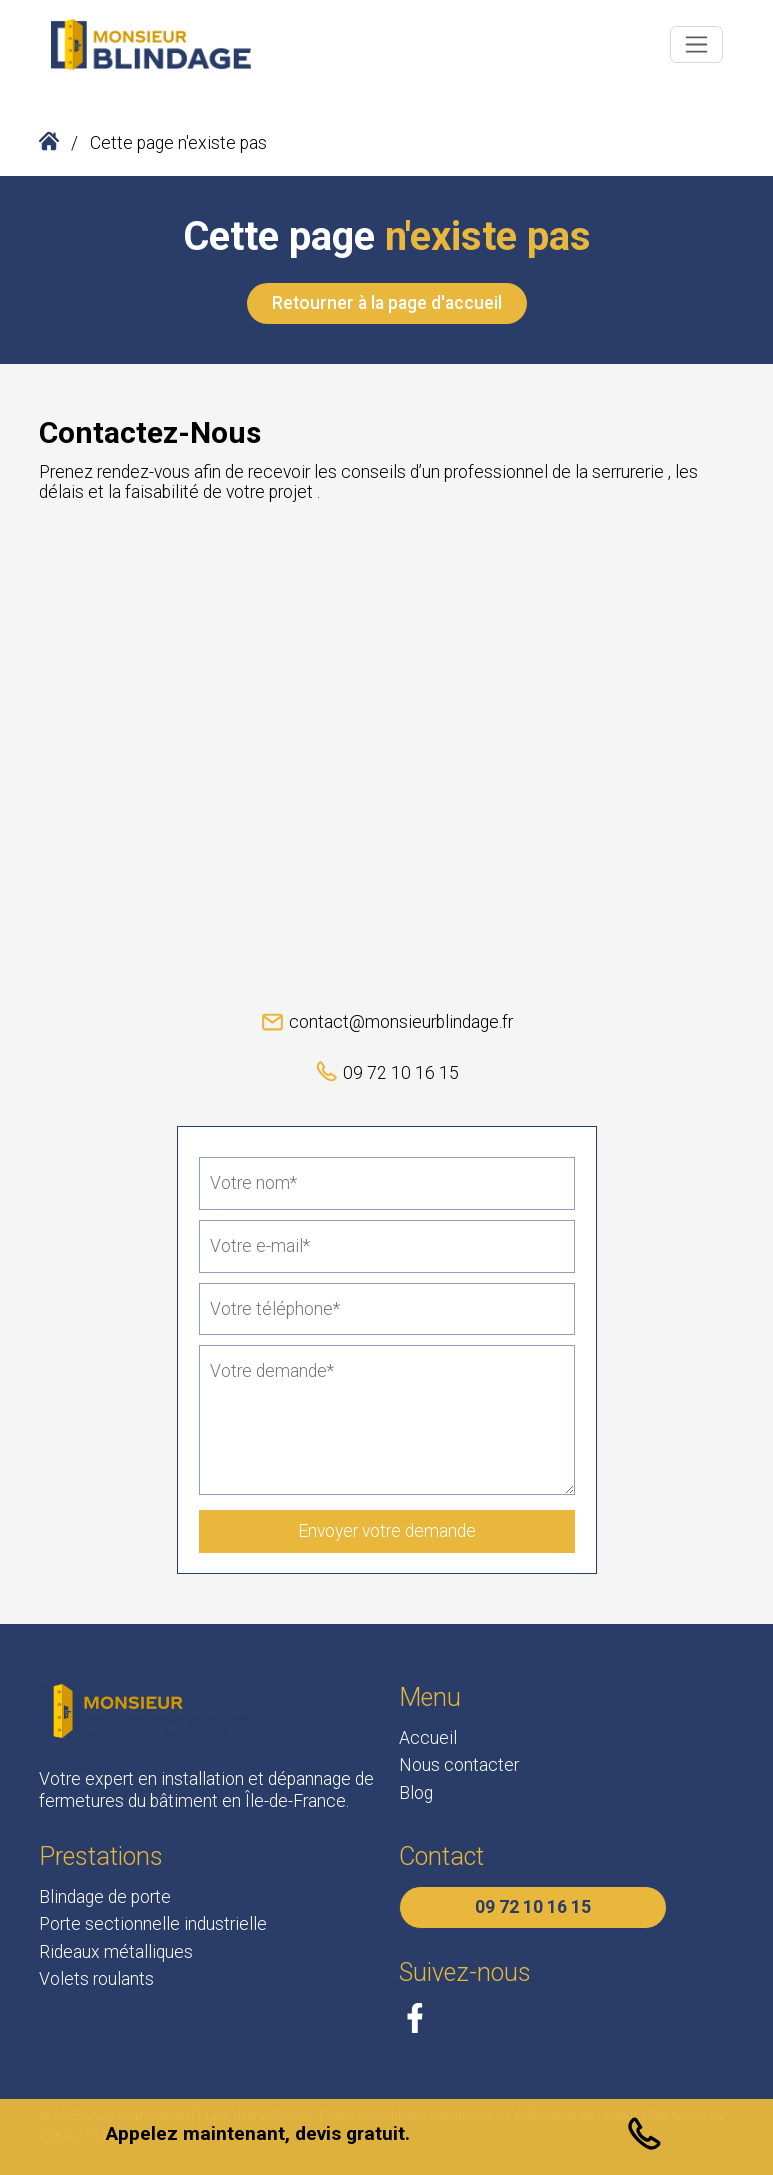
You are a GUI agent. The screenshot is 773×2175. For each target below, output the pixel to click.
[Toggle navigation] (696, 44)
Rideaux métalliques (116, 1952)
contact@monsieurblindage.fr (386, 1020)
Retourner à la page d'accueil (387, 303)
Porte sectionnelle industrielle (153, 1924)
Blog (416, 1793)
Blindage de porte (105, 1897)
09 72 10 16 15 (386, 1071)
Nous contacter (459, 1765)
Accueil (428, 1738)
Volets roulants (96, 1979)
